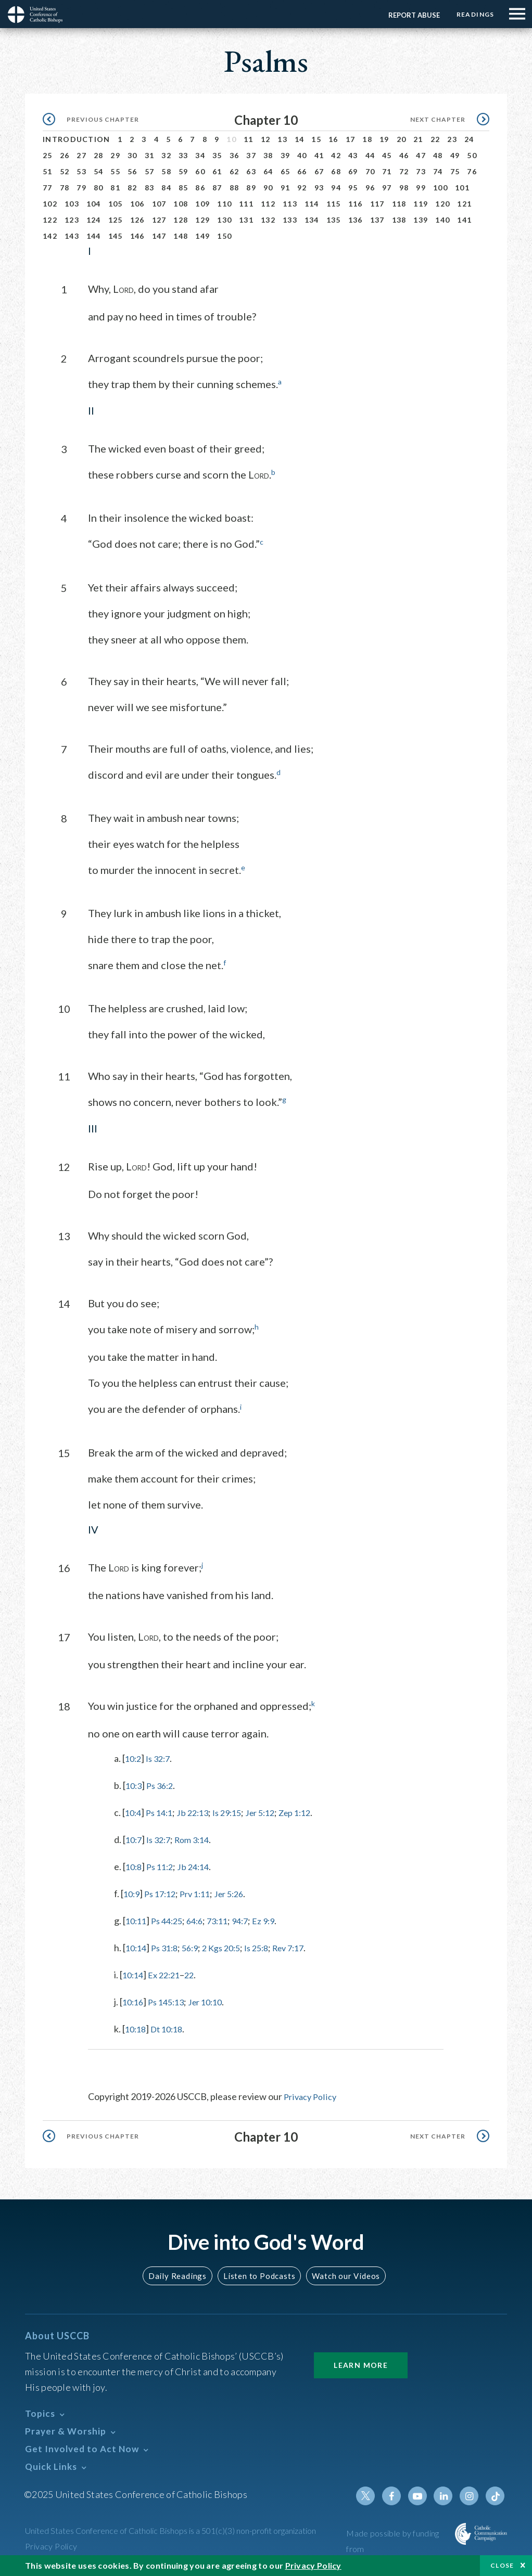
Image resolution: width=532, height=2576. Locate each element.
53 (81, 171)
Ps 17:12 (163, 1892)
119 (420, 203)
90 (268, 187)
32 (166, 155)
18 (367, 139)
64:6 (202, 1919)
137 (377, 219)
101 (462, 187)
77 (48, 187)
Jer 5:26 (239, 1892)
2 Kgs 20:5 (231, 1946)
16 (333, 139)
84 (166, 187)
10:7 (134, 1838)
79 (81, 187)
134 (312, 219)
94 (336, 187)
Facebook (395, 2494)
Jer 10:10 (214, 2000)
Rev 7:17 (305, 1946)
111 (246, 203)
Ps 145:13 (170, 2000)
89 (251, 187)
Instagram (470, 2494)
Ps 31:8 (168, 1946)
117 (377, 203)
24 (469, 139)
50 (472, 155)
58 (166, 171)
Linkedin (445, 2494)
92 (302, 187)
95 (353, 187)
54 (99, 171)
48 (438, 155)
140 (442, 219)
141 (464, 219)
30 (132, 155)
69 (353, 171)
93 (319, 187)
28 (99, 155)
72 (404, 171)
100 (440, 187)
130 (224, 219)
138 (399, 219)
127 (159, 219)
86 (200, 187)
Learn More (361, 2363)
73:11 (226, 1919)
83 (150, 187)
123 (72, 219)
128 (180, 219)
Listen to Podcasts (258, 2274)
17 (351, 139)
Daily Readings (180, 2274)
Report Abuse (410, 15)
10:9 (132, 1892)
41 (319, 155)
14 (300, 139)
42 (336, 155)
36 (234, 155)
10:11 (137, 1919)
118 (399, 203)
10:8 (134, 1865)
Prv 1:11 (202, 1892)
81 (115, 187)
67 (319, 171)
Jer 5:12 (273, 1811)
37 (251, 155)
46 (404, 155)
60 (200, 171)
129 (202, 219)
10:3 (134, 1783)
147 (159, 235)
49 (455, 155)
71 (387, 171)
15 (316, 139)
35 (217, 155)
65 (285, 171)
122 (50, 219)
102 (50, 203)
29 (115, 155)
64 (268, 171)
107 (159, 203)
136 (355, 219)
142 (50, 235)
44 (370, 155)
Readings (473, 14)
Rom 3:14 (199, 1838)
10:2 (134, 1756)
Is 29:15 (236, 1811)
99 (421, 187)
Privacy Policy (312, 2095)
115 (333, 203)
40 (302, 155)
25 (48, 155)
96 (370, 187)
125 (115, 219)
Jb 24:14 (199, 1865)
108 (180, 203)
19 (384, 139)
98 (404, 187)
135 (333, 219)
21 (418, 139)
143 (72, 235)
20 (402, 139)
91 (285, 187)
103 (72, 203)
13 (282, 139)
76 (472, 171)
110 (224, 203)
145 (115, 235)
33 (183, 155)
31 (150, 155)
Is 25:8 (269, 1946)
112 (268, 203)
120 (442, 203)
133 (290, 219)
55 (115, 171)
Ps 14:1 (163, 1811)
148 (180, 235)
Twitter (370, 2494)
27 (81, 155)
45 (387, 155)
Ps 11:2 (163, 1865)
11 (249, 139)
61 (217, 171)
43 (353, 155)
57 (150, 171)
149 (202, 235)
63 (251, 171)
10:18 (136, 2027)
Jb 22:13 (199, 1811)
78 (65, 187)
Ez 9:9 (277, 1919)
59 (183, 171)
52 (65, 171)
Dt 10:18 (171, 2027)
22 (435, 139)
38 (268, 155)
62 (234, 171)
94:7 (252, 1919)
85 (183, 187)
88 (234, 187)
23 (452, 139)
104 (93, 203)
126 (137, 219)
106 (137, 203)
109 (202, 203)
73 (421, 171)
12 (266, 139)
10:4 (134, 1811)
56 (132, 171)
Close (502, 2565)
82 (132, 187)
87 (217, 187)
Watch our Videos (341, 2274)
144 (93, 235)
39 (285, 155)
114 (312, 203)
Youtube (420, 2494)
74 (438, 171)
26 (65, 155)
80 (99, 187)
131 (246, 219)
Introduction (76, 139)
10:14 (137, 1946)
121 (464, 203)
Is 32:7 (161, 1756)
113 (290, 203)
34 (200, 155)
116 (355, 203)
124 (93, 219)
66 (302, 171)
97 (387, 187)
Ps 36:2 (163, 1783)
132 (268, 219)
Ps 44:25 (171, 1919)
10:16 (134, 2000)
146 (137, 235)
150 (224, 235)
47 (421, 155)
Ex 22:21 (168, 1973)
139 (420, 219)
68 (336, 171)
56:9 (196, 1946)
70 (370, 171)
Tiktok (495, 2494)
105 (115, 203)
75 (455, 171)
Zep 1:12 (312, 1811)
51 (48, 171)
